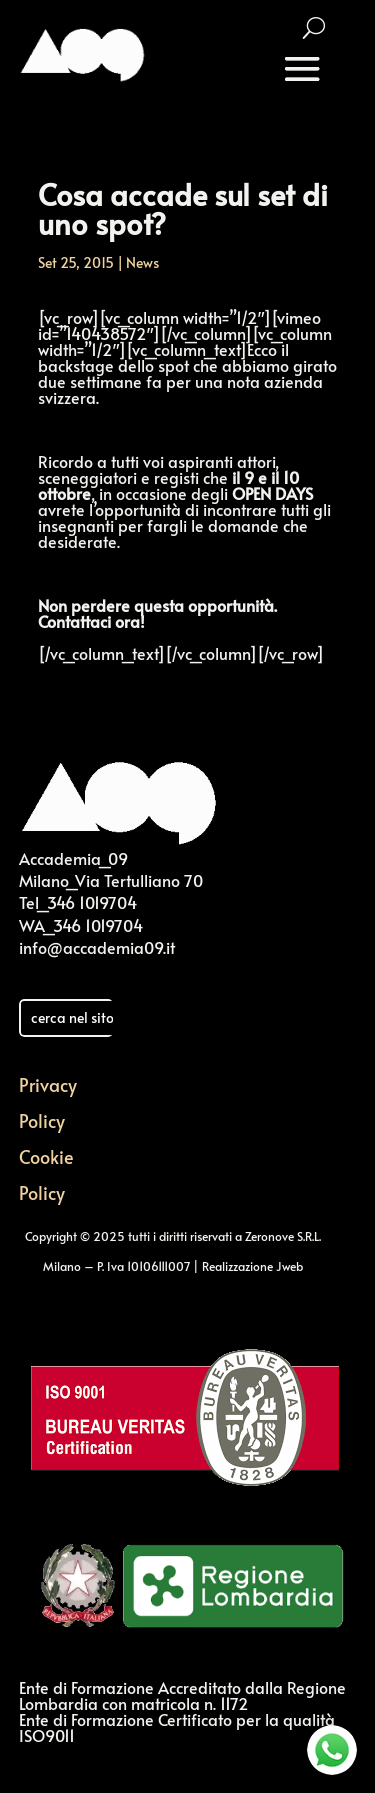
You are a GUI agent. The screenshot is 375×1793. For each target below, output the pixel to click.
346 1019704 (92, 902)
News (142, 262)
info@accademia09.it (97, 947)
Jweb (289, 1266)
